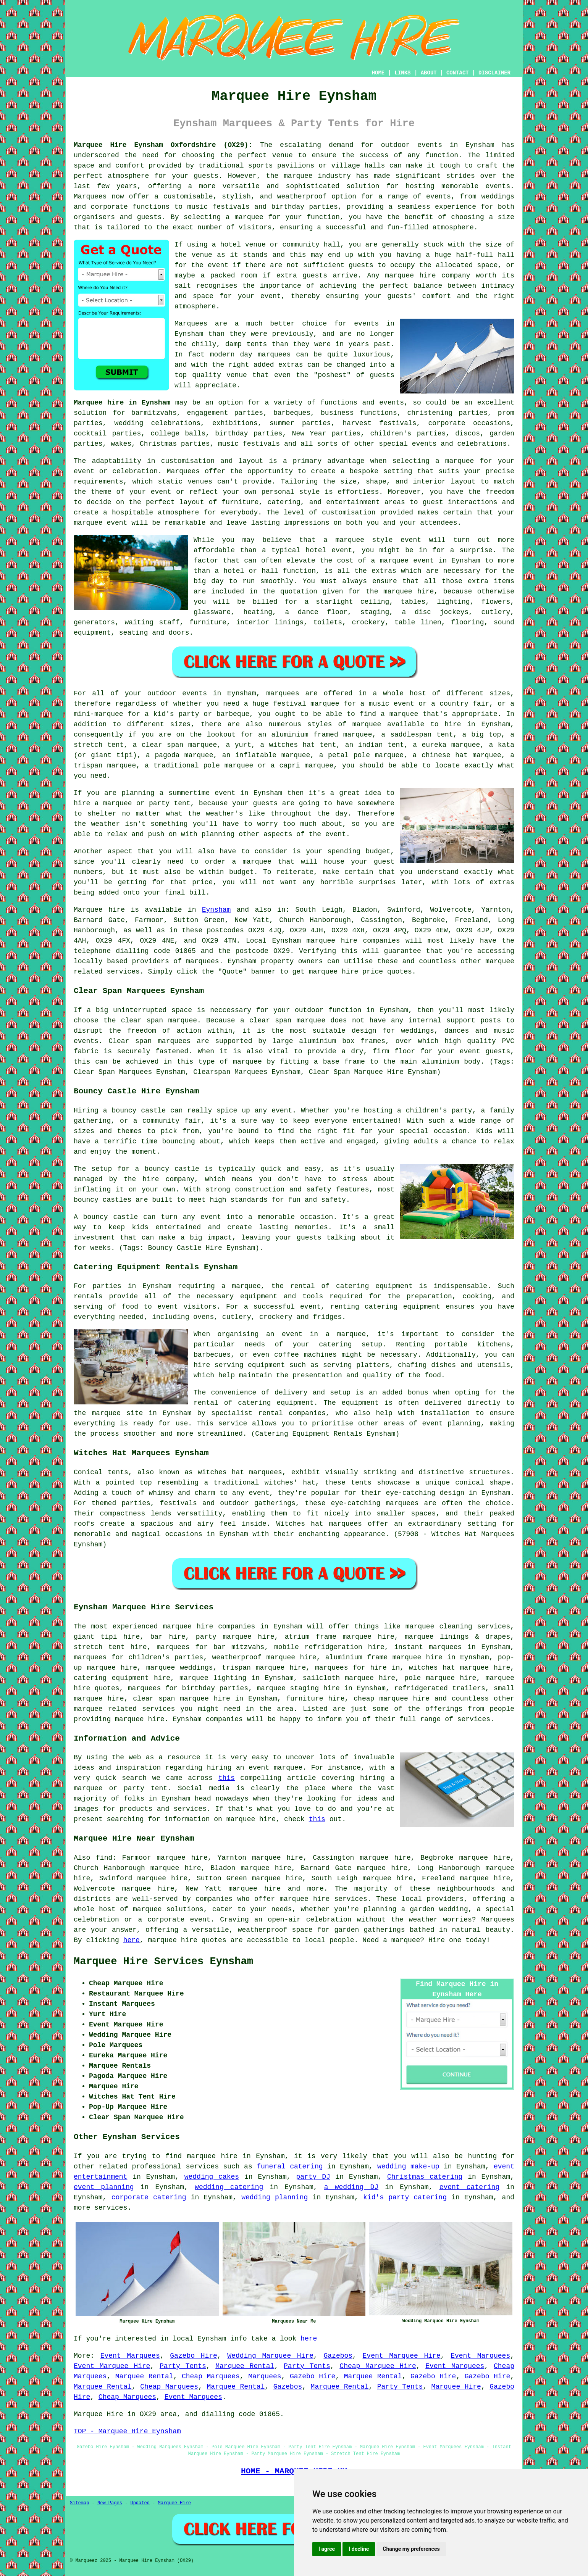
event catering (469, 2187)
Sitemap (79, 2503)
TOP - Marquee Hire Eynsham (127, 2431)
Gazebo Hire (193, 2356)
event (218, 265)
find (104, 1858)
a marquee (345, 1334)
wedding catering (229, 2187)
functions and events (362, 402)
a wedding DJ (351, 2187)
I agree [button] (326, 2549)
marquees (202, 961)
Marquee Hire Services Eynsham (163, 1961)
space (487, 265)
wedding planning (274, 2197)
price (202, 882)
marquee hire (332, 941)
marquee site (117, 1413)
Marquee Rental (244, 2366)
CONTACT (457, 73)
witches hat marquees (240, 1472)
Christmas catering (424, 2177)
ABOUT (429, 73)
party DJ (313, 2177)
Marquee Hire (456, 2387)
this (226, 1778)
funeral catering (290, 2166)
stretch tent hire (110, 1647)
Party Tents (183, 2366)
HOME (378, 73)
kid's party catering (405, 2197)
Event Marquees (130, 2356)
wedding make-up (408, 2166)
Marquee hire (99, 910)
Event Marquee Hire (402, 2356)
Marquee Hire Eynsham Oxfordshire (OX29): (163, 145)
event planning (104, 2187)
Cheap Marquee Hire (377, 2366)
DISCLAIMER (494, 73)
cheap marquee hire (392, 1698)
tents (361, 1482)
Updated (139, 2503)
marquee (349, 540)
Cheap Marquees (211, 2376)
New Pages (109, 2503)
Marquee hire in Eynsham (122, 402)
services (202, 2166)
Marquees (264, 2376)
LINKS (402, 73)
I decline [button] (359, 2549)
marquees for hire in (357, 1668)
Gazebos (337, 2356)
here (131, 1940)
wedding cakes (211, 2177)
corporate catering (148, 2197)
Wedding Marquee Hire (270, 2356)
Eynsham (216, 910)
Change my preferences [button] (411, 2549)
